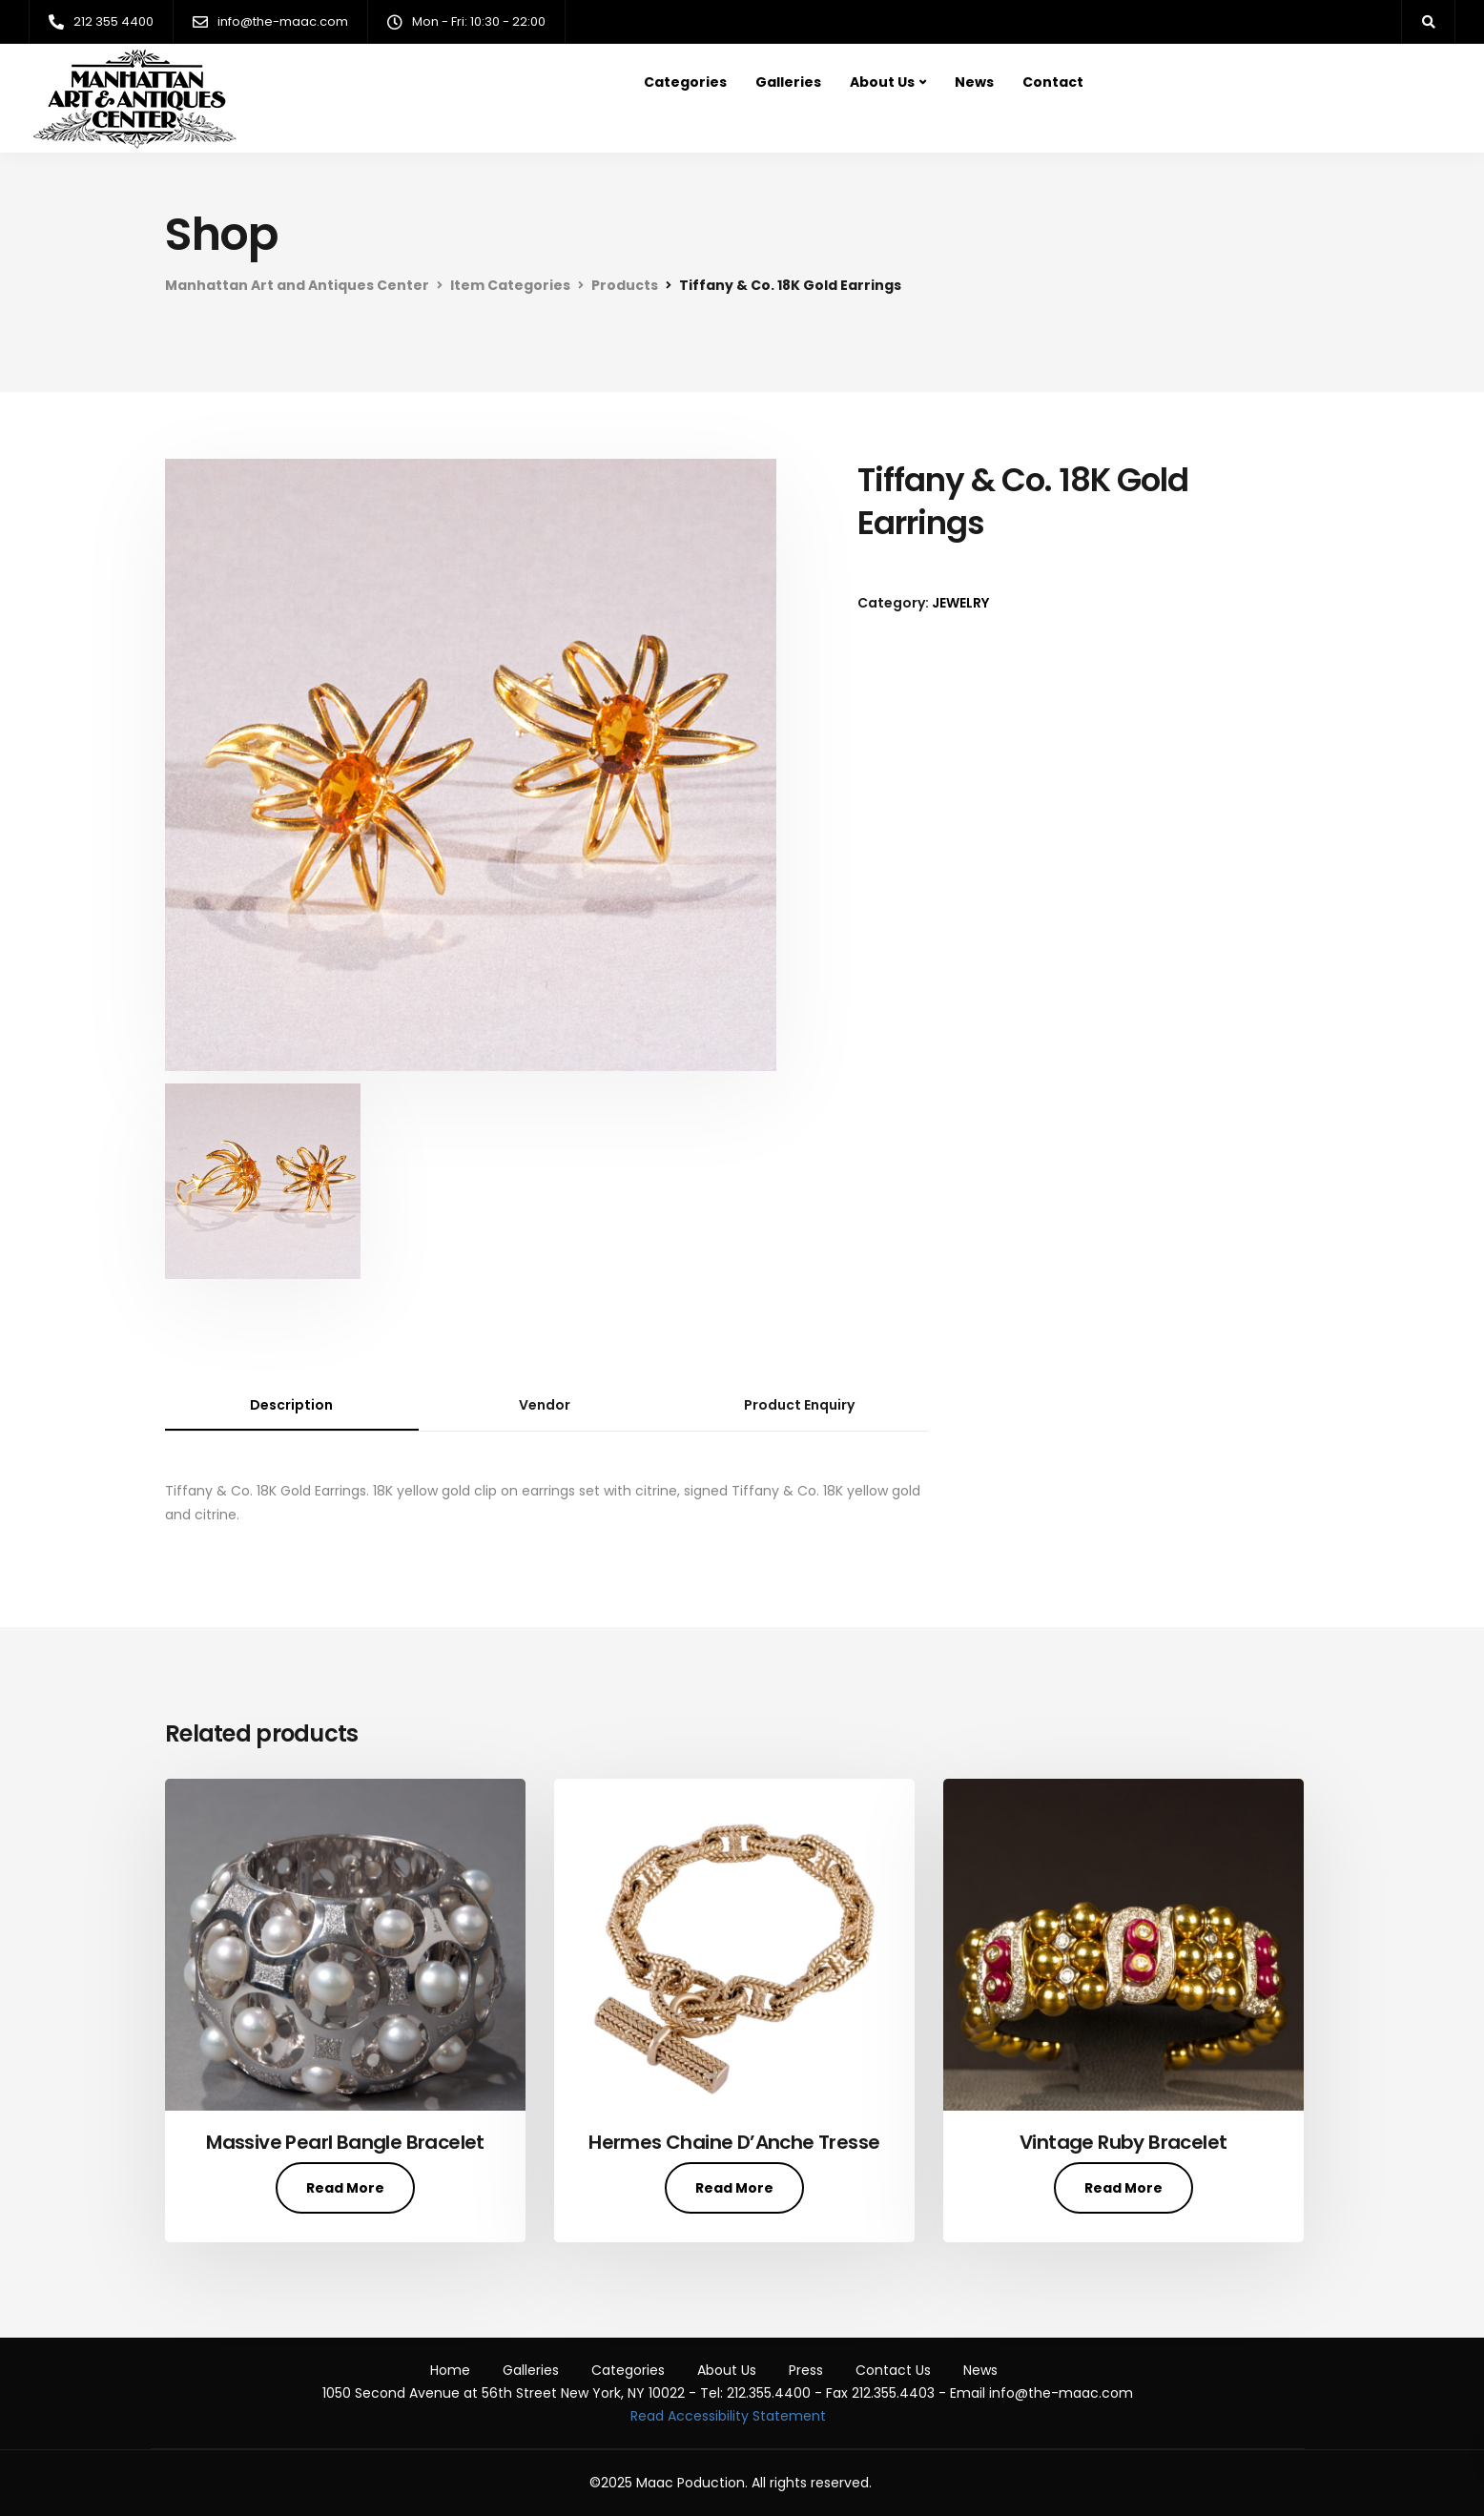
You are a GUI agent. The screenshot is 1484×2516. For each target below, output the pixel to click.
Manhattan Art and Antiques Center (297, 285)
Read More (345, 2187)
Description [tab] (291, 1404)
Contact (1052, 82)
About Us (882, 82)
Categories (685, 82)
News (974, 82)
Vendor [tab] (544, 1404)
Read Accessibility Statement (728, 2415)
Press (806, 2370)
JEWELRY (960, 602)
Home (450, 2370)
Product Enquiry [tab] (799, 1404)
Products (624, 285)
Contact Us (893, 2370)
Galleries (788, 82)
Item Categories (510, 285)
